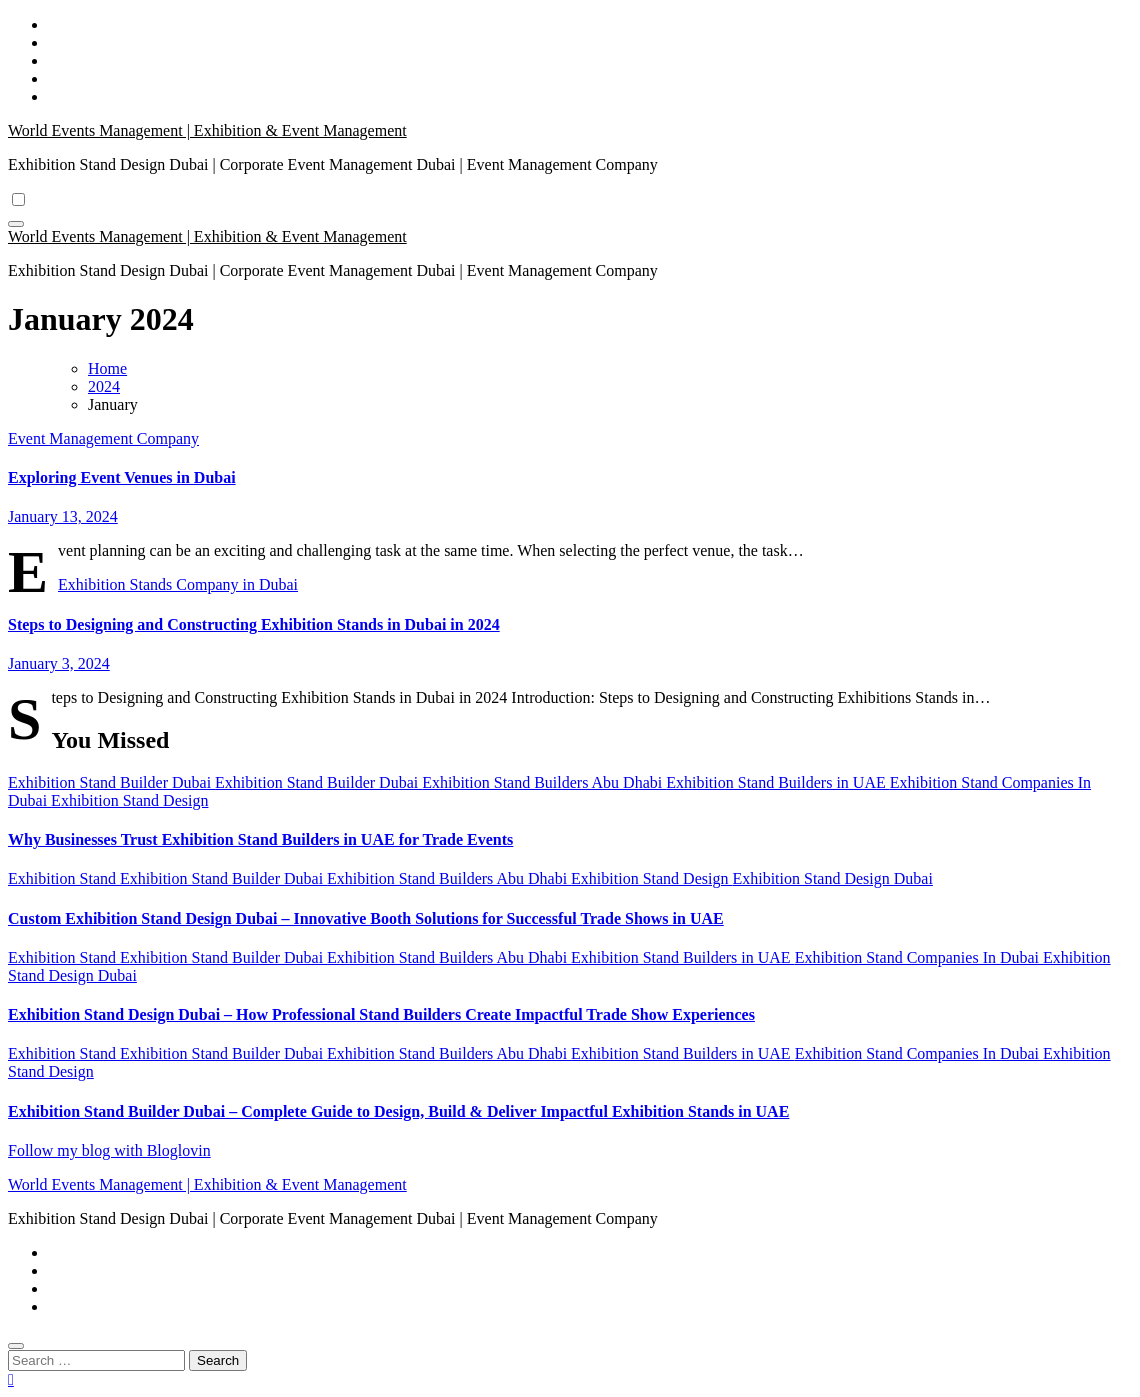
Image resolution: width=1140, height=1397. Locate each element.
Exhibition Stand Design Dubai (832, 878)
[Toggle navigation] (16, 224)
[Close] (16, 1346)
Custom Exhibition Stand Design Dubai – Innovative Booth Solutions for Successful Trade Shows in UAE (366, 918)
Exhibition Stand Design (129, 800)
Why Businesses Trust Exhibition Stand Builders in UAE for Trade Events (260, 839)
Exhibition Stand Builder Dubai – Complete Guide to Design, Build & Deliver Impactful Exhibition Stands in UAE (398, 1111)
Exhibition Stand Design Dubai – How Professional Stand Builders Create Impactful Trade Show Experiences (381, 1014)
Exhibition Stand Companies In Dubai (919, 957)
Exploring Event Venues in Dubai (122, 477)
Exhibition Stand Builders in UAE (778, 782)
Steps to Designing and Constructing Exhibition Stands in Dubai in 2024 (254, 624)
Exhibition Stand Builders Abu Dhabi (544, 782)
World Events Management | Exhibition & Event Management (207, 130)
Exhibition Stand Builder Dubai (111, 782)
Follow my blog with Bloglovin (109, 1150)
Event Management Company (103, 438)
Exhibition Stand (64, 878)
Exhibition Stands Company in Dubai (178, 584)
